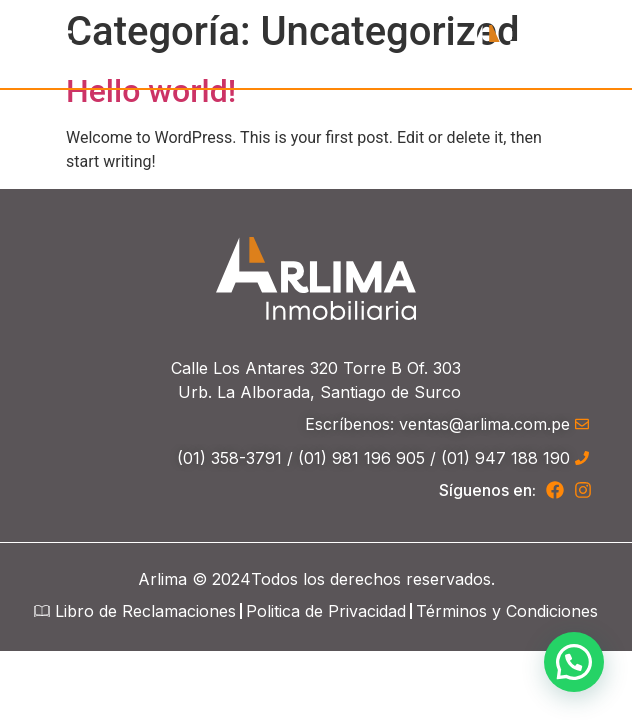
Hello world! (151, 91)
